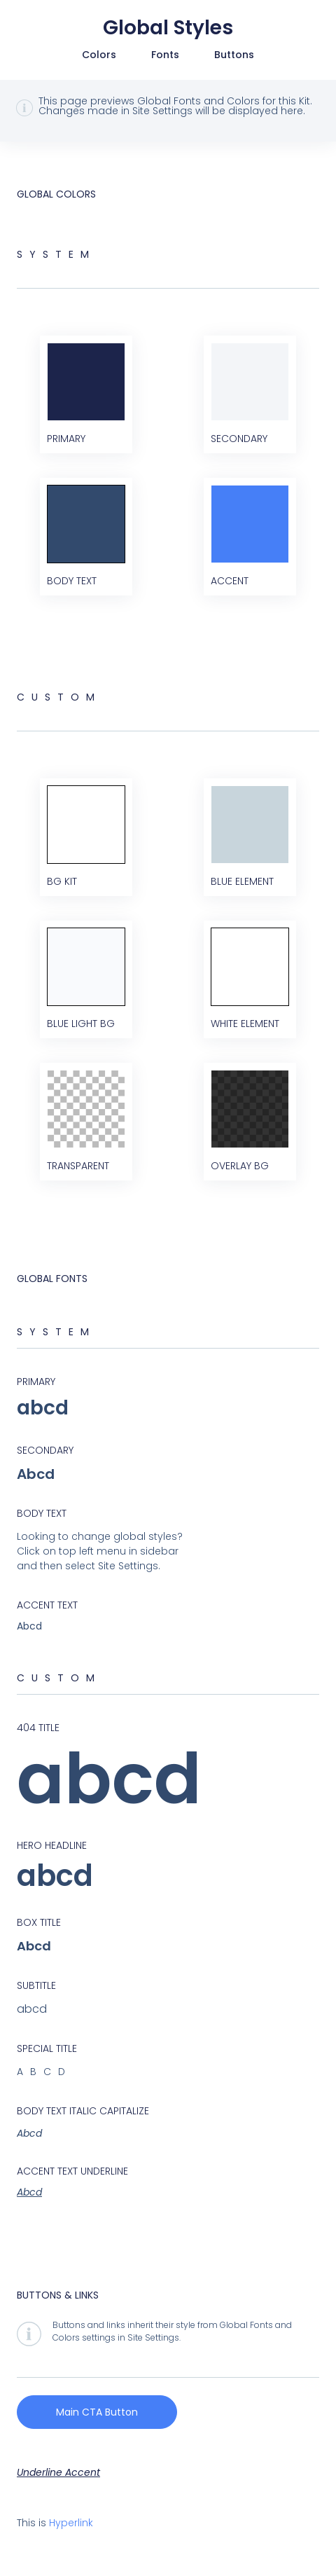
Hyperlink (71, 2523)
